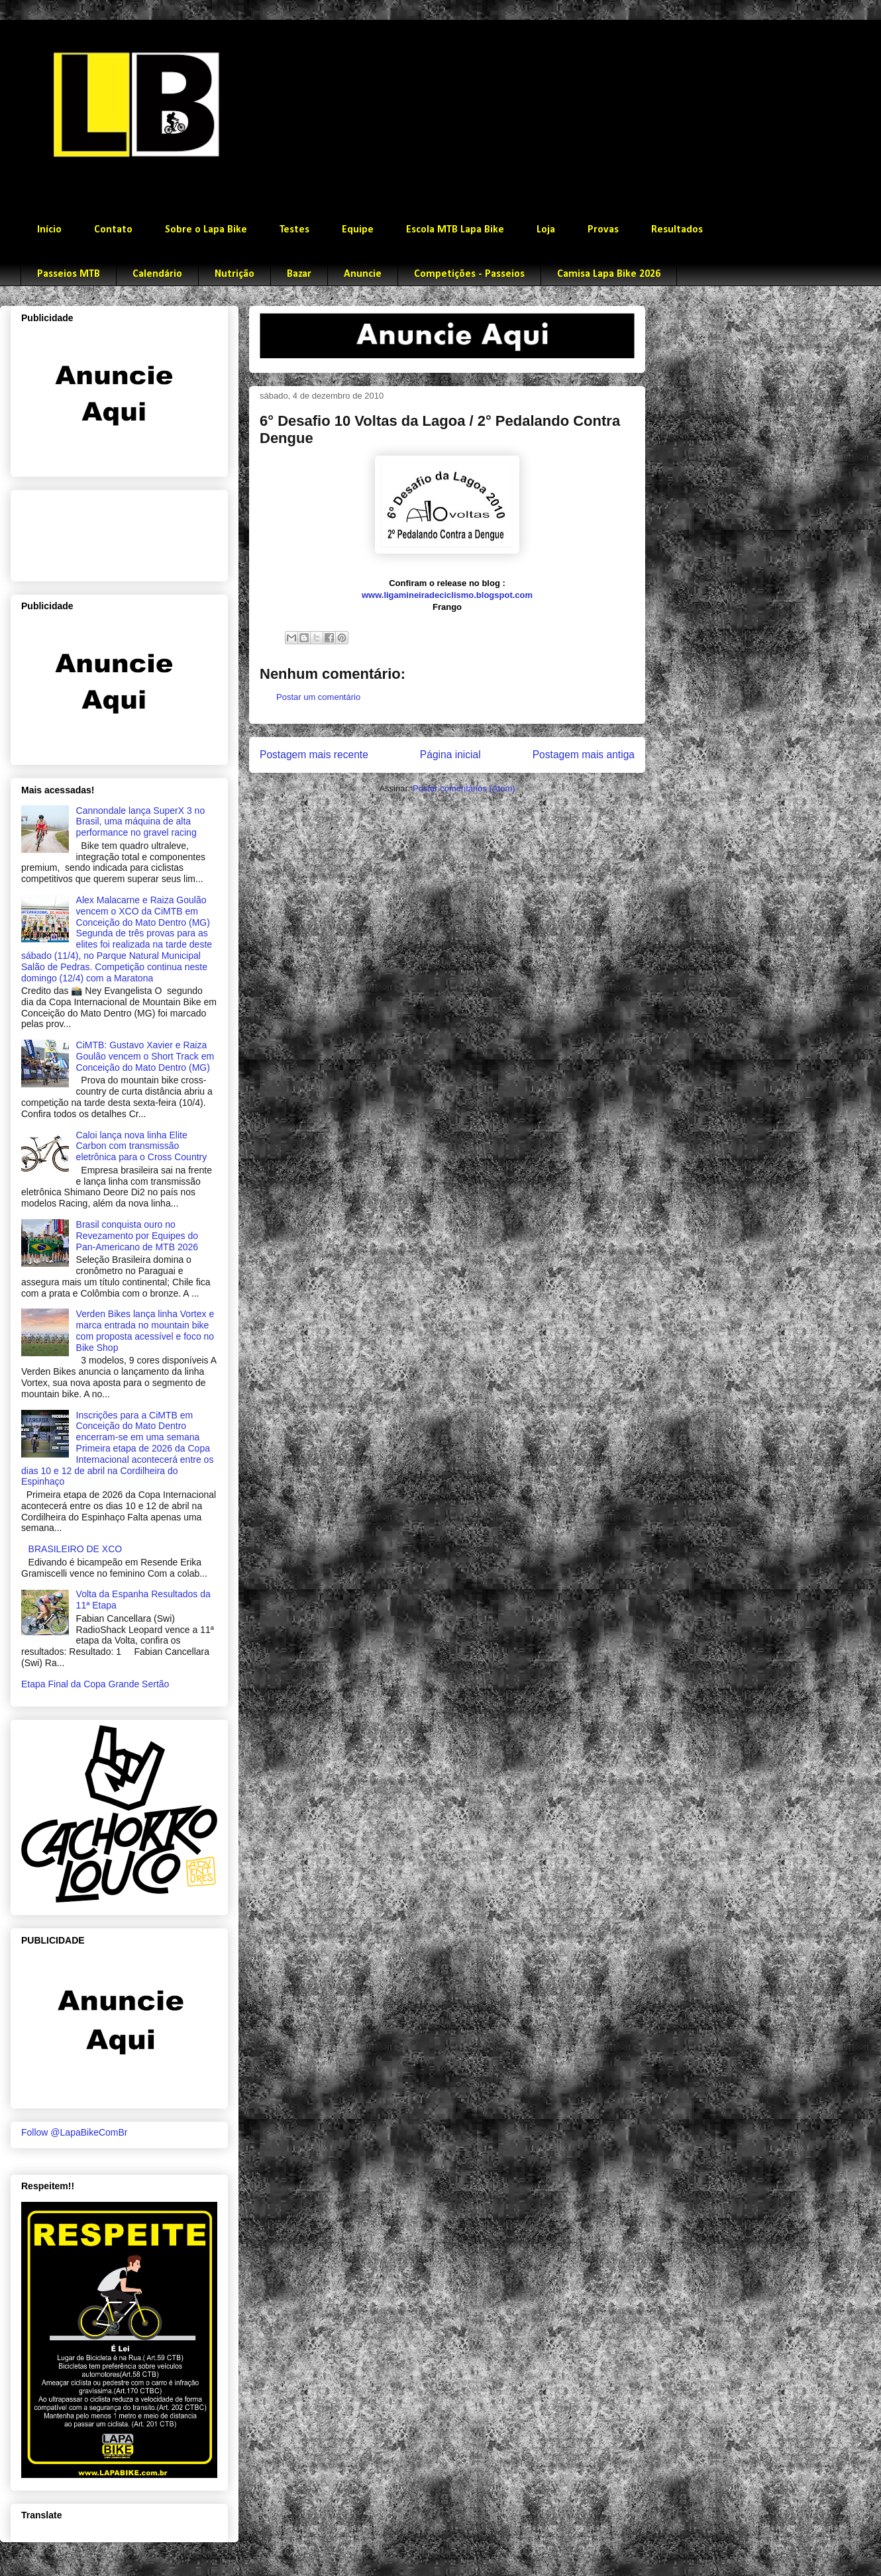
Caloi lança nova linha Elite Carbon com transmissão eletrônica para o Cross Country (141, 1146)
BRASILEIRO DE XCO (75, 1549)
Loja (546, 229)
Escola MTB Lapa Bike (455, 229)
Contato (113, 229)
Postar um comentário (318, 697)
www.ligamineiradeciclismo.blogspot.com (447, 595)
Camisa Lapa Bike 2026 (608, 274)
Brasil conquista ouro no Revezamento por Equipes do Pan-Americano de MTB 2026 (137, 1235)
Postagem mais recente (314, 754)
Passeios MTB (68, 274)
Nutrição (234, 274)
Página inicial (450, 754)
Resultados (677, 229)
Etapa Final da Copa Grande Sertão (95, 1684)
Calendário (157, 274)
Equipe (358, 229)
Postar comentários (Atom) (464, 788)
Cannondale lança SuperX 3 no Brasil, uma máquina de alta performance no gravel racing (140, 821)
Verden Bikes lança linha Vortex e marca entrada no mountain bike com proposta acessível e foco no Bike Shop (145, 1330)
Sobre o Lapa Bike (206, 229)
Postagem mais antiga (584, 754)
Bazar (299, 274)
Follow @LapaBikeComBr (74, 2132)
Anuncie (363, 274)
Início (49, 229)
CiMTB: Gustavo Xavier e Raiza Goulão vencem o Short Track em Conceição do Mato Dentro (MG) (145, 1056)
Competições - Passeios (469, 274)
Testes (294, 229)
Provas (603, 229)
